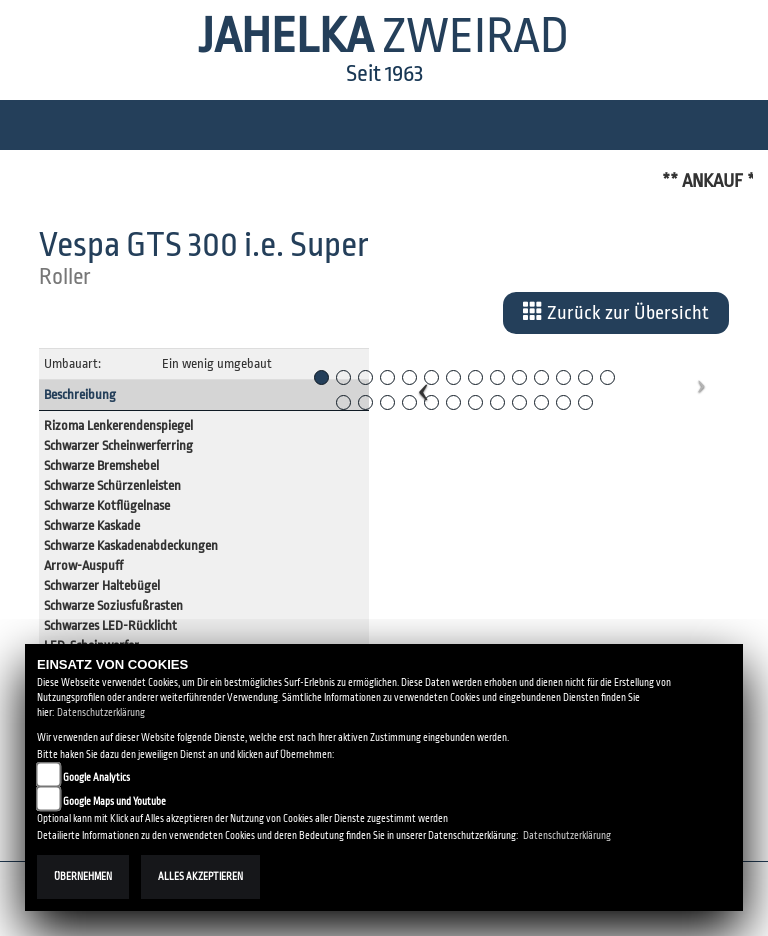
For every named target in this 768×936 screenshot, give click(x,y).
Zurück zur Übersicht (616, 312)
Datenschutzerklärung (101, 712)
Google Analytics (96, 777)
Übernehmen (83, 876)
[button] (423, 383)
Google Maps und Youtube (114, 801)
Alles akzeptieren (200, 876)
